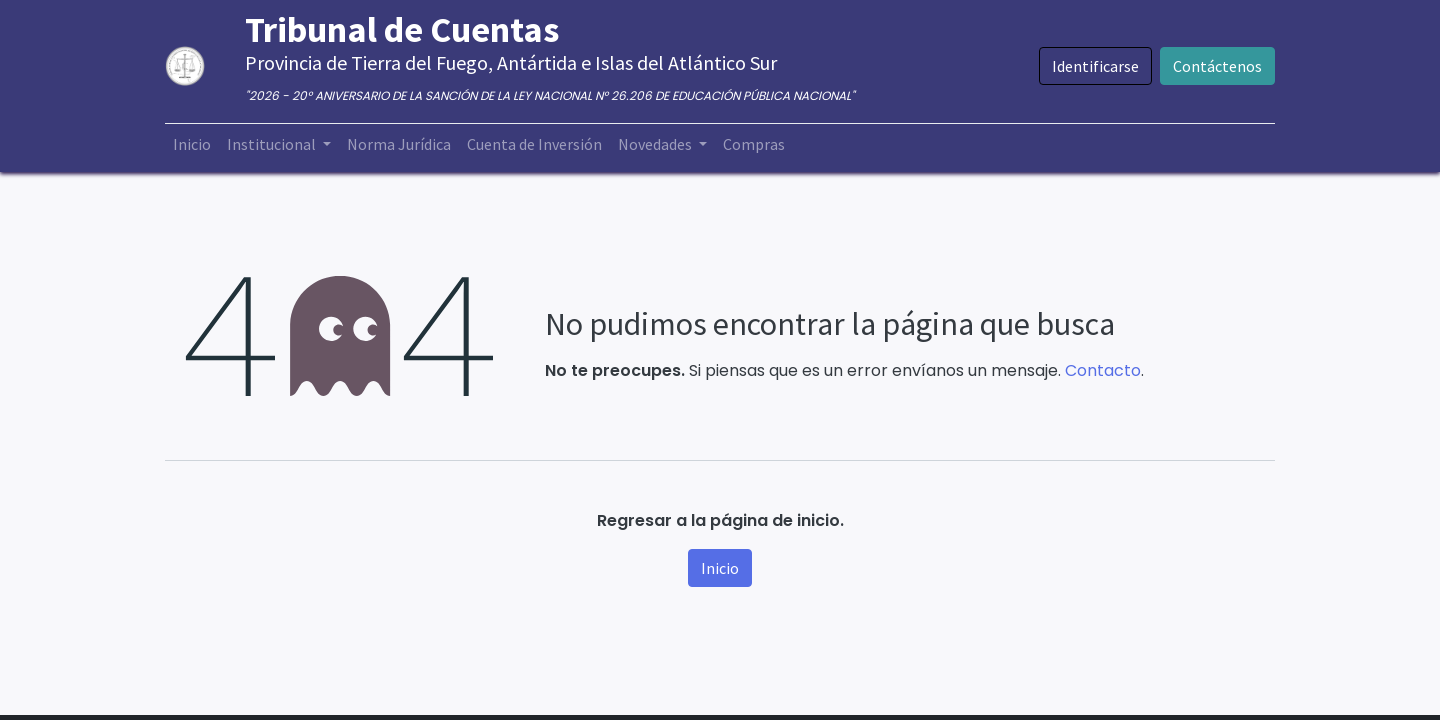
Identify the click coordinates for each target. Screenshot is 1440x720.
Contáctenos (1217, 66)
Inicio (720, 568)
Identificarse (1095, 66)
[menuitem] (192, 144)
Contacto (1103, 370)
